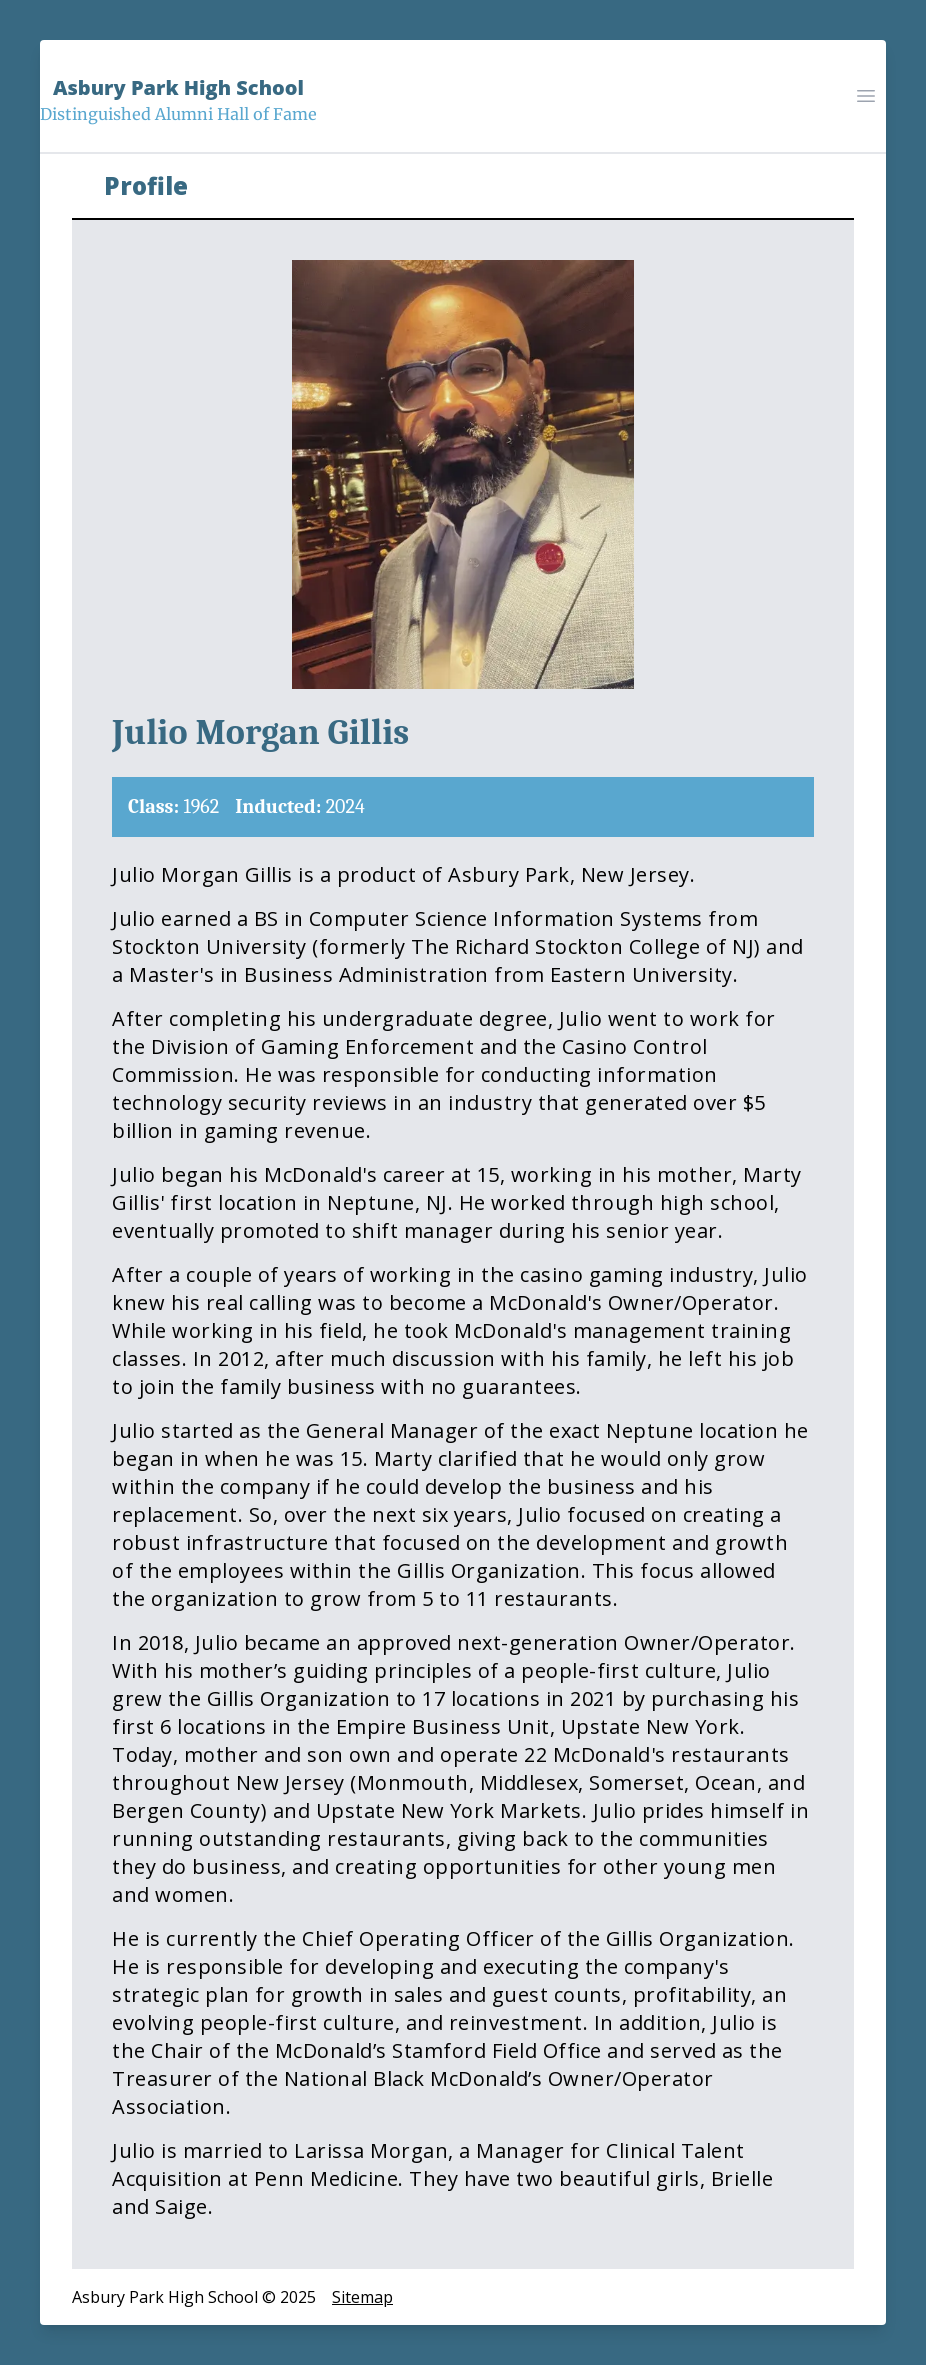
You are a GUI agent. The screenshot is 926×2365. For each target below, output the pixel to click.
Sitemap (362, 2297)
